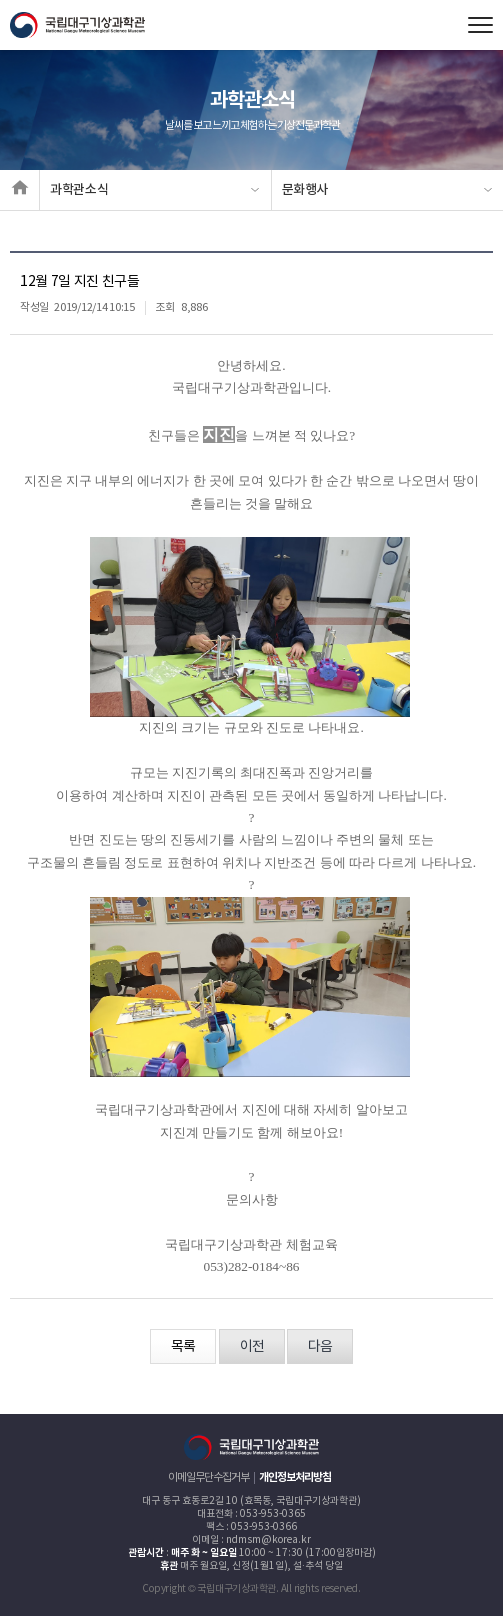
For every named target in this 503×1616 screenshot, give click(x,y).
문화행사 (305, 190)
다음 (320, 1347)
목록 (183, 1347)
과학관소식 (79, 190)
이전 (252, 1347)
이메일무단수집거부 (208, 1477)
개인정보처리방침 (295, 1477)
